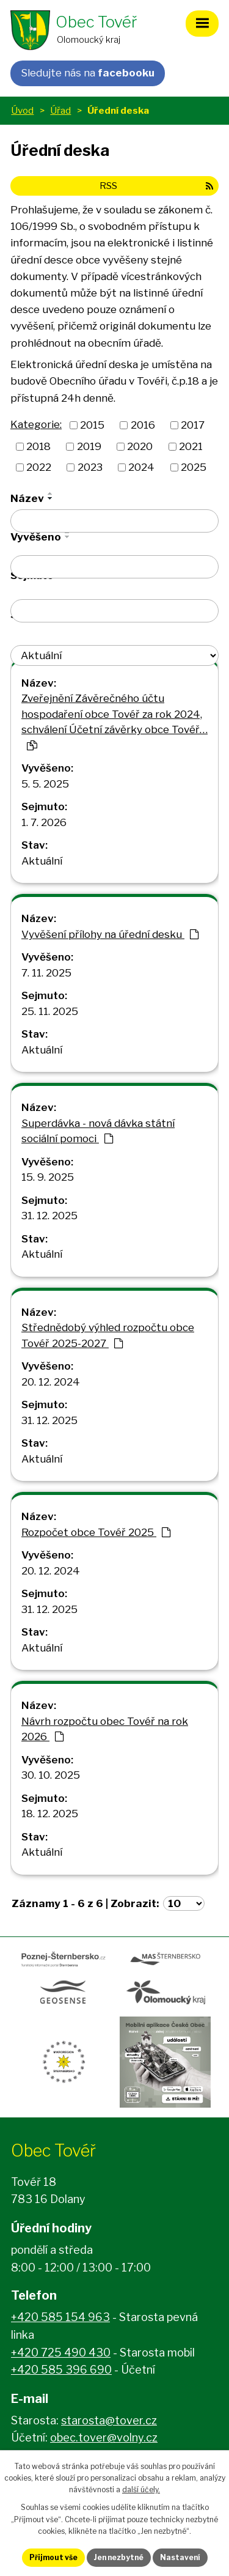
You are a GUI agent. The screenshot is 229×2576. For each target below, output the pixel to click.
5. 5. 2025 (45, 784)
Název (27, 498)
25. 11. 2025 (49, 1011)
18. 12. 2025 (49, 1813)
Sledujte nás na (87, 73)
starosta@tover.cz (109, 2420)
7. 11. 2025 (46, 973)
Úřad (60, 110)
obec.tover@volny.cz (104, 2437)
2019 (89, 446)
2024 (141, 467)
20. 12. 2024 (50, 1382)
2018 (38, 446)
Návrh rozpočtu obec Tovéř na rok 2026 (104, 1729)
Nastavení (180, 2557)
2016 (143, 425)
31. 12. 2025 (49, 1215)
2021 (191, 446)
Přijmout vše (53, 2557)
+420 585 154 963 (60, 2317)
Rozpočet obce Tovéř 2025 (96, 1532)
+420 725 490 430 (61, 2352)
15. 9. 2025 (47, 1177)
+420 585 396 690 (61, 2369)
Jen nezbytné (119, 2557)
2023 (90, 467)
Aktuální (41, 861)
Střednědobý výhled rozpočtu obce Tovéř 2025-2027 (107, 1335)
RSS (156, 185)
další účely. (141, 2489)
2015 (92, 425)
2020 (140, 446)
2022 (38, 467)
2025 (193, 467)
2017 (193, 425)
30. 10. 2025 (50, 1775)
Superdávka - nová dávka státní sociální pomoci (98, 1131)
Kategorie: (36, 424)
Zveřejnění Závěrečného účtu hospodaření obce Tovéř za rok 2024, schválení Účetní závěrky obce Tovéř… (114, 721)
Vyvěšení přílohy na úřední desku (110, 934)
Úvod (22, 110)
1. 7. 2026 (44, 822)
